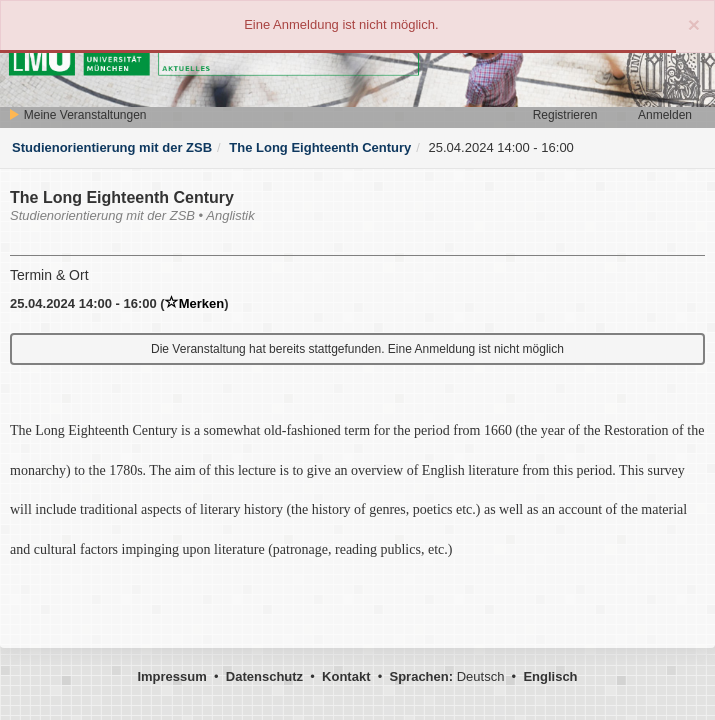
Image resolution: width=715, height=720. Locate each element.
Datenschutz (264, 676)
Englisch (550, 676)
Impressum (171, 676)
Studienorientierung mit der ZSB (112, 147)
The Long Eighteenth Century (320, 147)
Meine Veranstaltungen (77, 115)
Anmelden (665, 115)
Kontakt (346, 676)
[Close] (694, 24)
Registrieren (565, 115)
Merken (195, 303)
